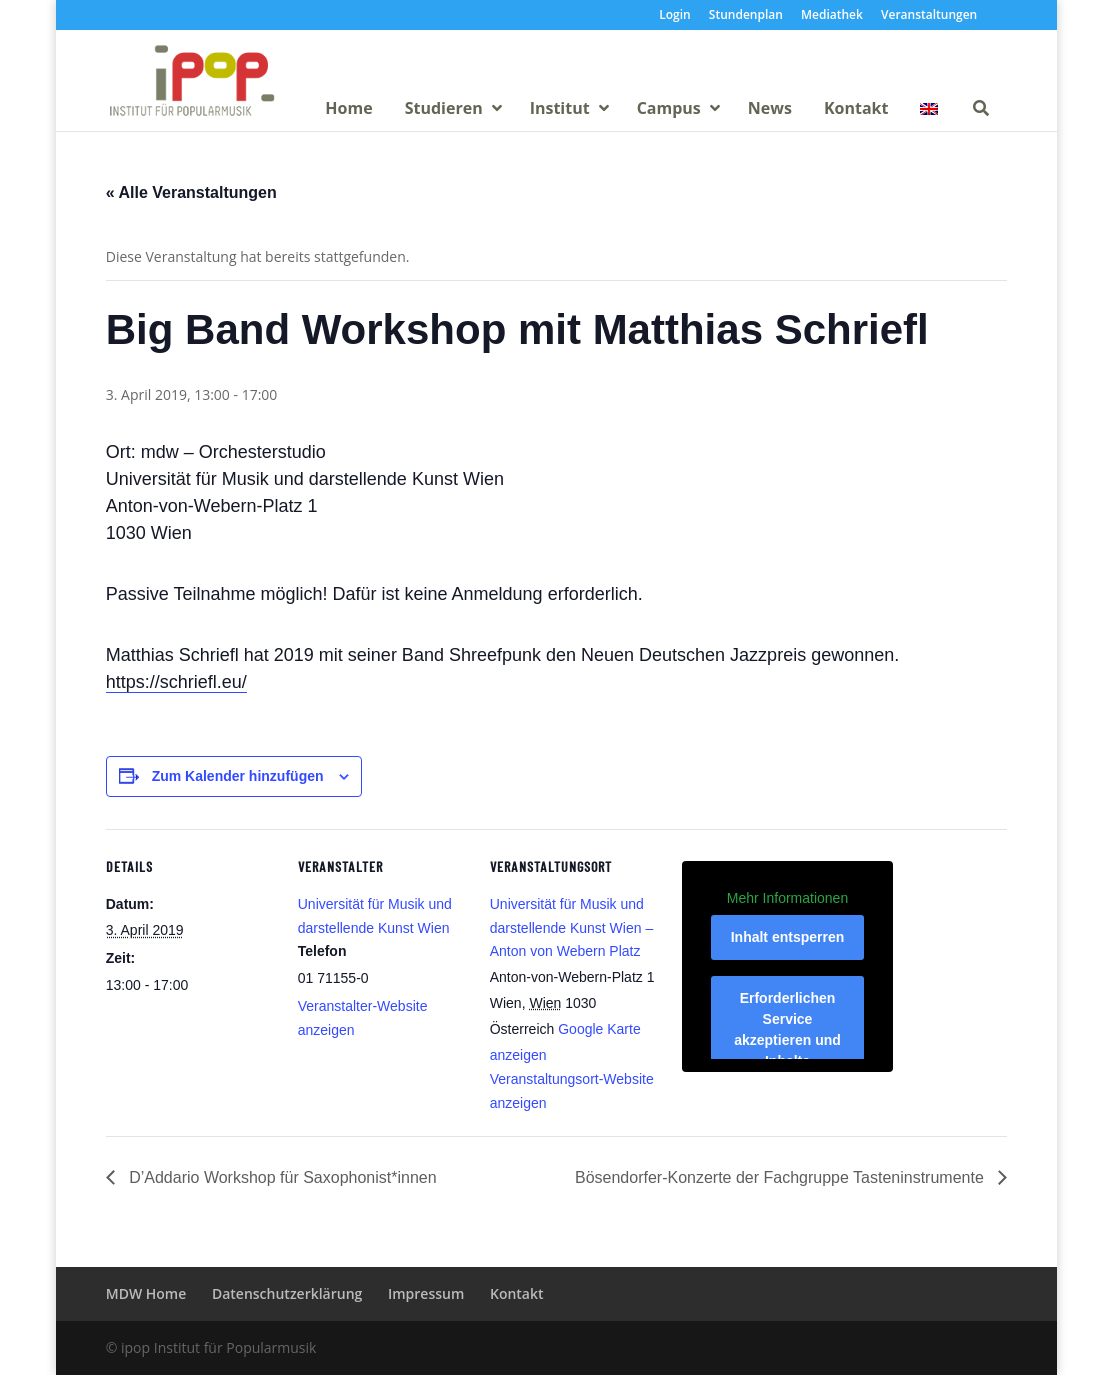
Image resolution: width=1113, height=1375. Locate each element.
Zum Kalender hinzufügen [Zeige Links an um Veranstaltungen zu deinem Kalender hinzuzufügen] (238, 776)
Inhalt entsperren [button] (787, 937)
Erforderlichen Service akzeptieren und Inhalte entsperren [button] (787, 1040)
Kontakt (517, 1293)
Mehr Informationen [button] (787, 897)
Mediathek (832, 16)
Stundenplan (746, 16)
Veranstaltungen (929, 16)
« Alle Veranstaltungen (191, 192)
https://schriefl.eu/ (176, 682)
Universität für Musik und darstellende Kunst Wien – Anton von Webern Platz (571, 928)
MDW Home (146, 1293)
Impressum (426, 1293)
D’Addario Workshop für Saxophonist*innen (281, 1177)
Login (674, 16)
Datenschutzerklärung (287, 1293)
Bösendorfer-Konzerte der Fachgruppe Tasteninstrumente (781, 1177)
